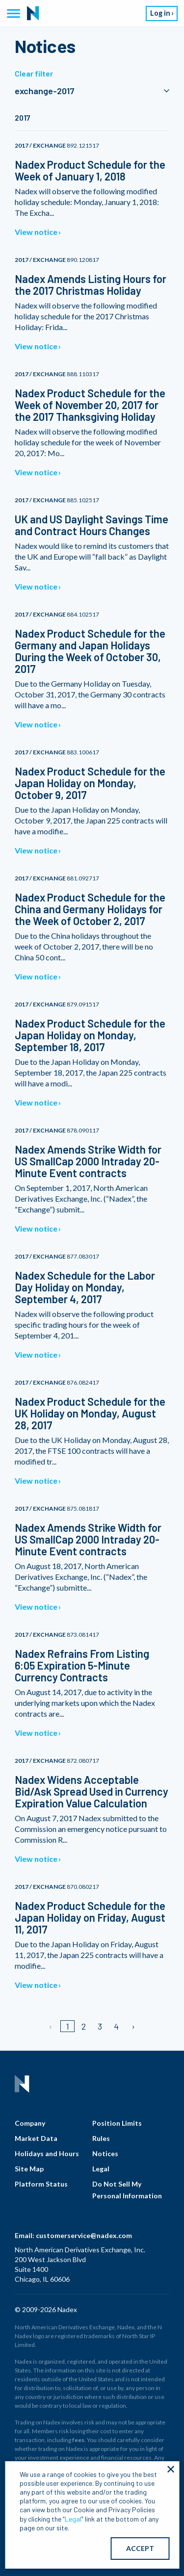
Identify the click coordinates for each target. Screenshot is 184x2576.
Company (30, 2123)
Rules (101, 2138)
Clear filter (34, 73)
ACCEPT (140, 2548)
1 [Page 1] (67, 2026)
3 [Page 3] (100, 2026)
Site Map (29, 2168)
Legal (100, 2168)
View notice (36, 231)
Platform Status (41, 2184)
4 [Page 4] (116, 2026)
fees (78, 2440)
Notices (105, 2153)
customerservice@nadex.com (84, 2235)
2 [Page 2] (83, 2026)
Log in (160, 13)
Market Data (36, 2138)
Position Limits (117, 2123)
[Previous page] (51, 2026)
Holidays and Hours (47, 2153)
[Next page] (133, 2026)
